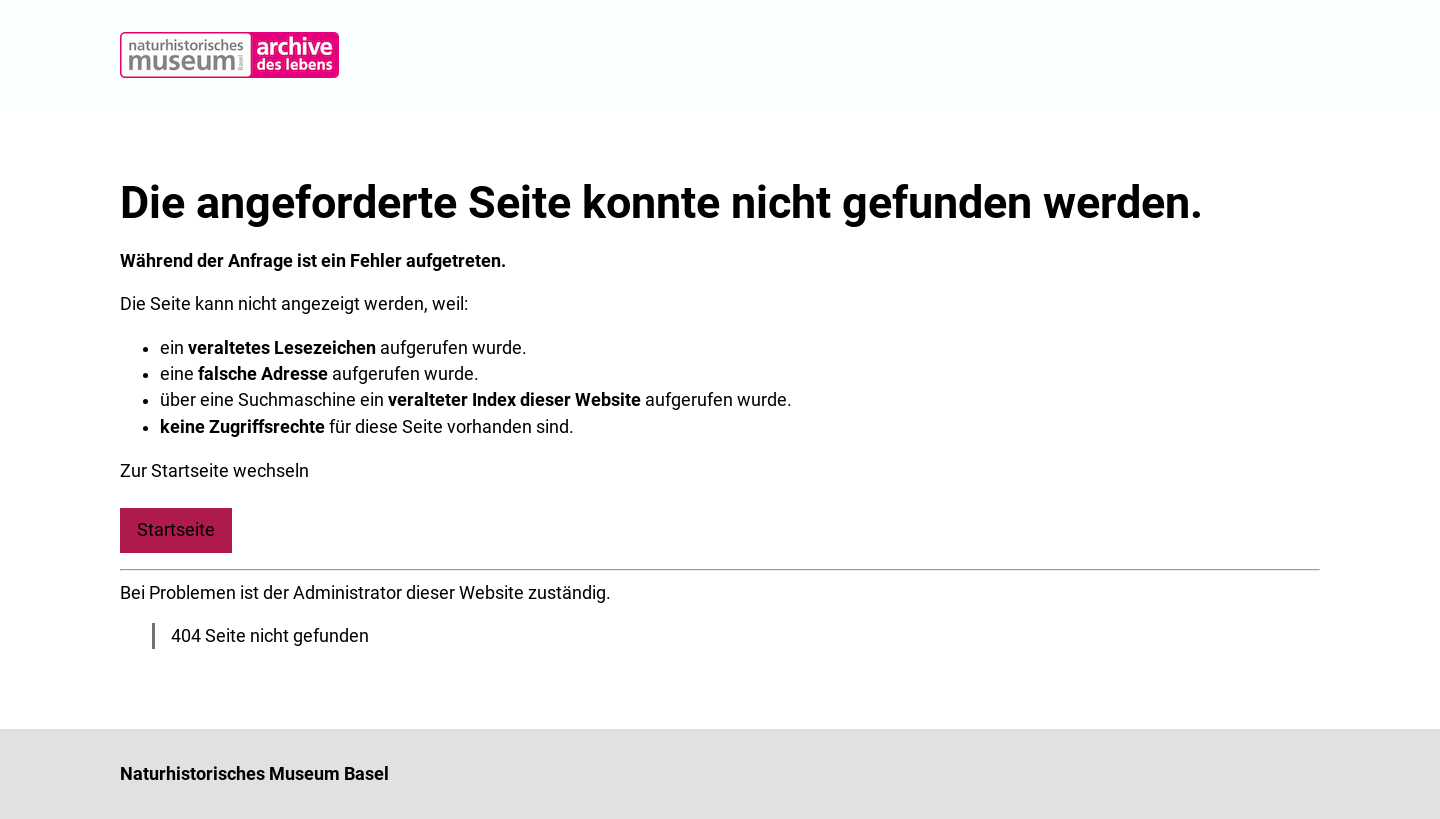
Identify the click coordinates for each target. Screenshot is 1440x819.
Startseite (176, 530)
